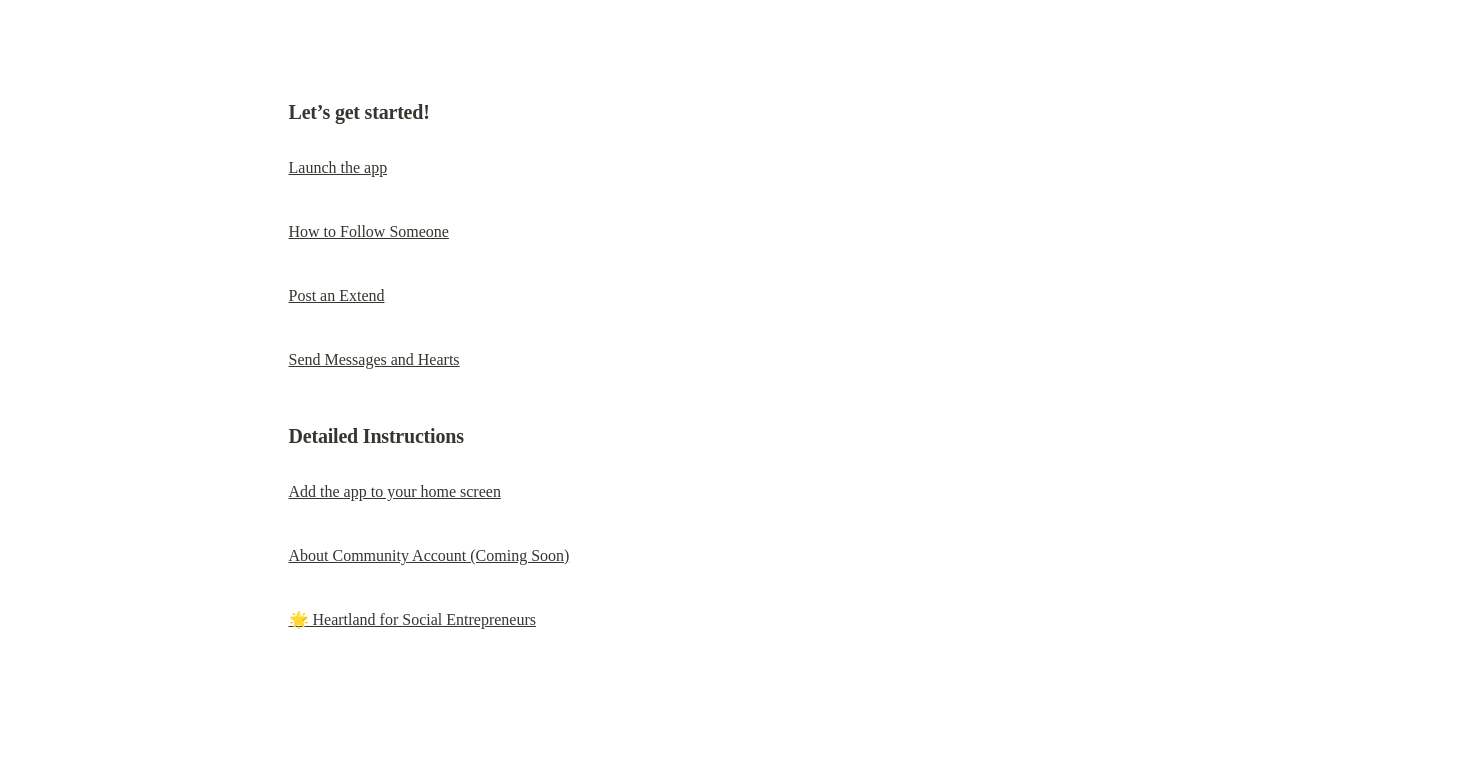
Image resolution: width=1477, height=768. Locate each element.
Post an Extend (337, 295)
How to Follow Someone (369, 231)
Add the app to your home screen (395, 491)
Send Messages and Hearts (374, 359)
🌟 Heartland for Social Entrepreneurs (412, 619)
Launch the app (338, 167)
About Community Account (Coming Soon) (429, 555)
